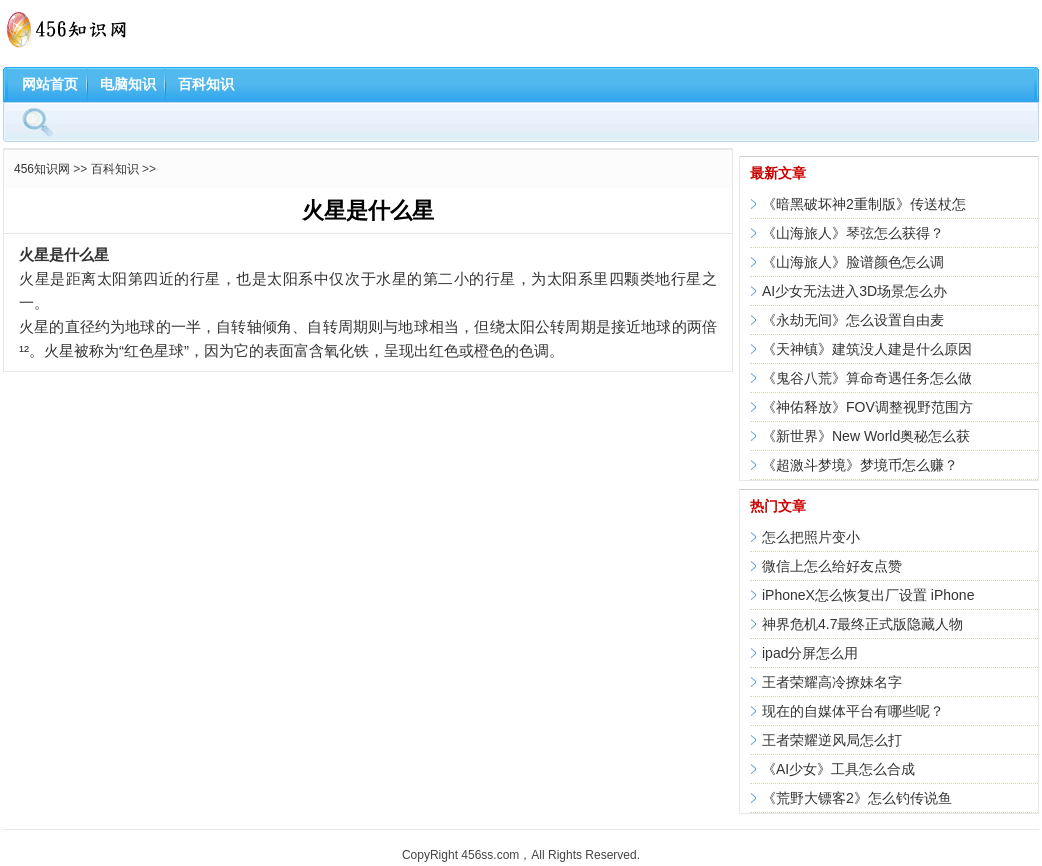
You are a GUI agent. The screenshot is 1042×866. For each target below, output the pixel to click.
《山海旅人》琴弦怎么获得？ (853, 233)
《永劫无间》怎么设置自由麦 (853, 320)
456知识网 (42, 169)
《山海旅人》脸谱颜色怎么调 (853, 262)
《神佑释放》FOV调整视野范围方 (867, 407)
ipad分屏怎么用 (810, 653)
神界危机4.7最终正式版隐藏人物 (862, 624)
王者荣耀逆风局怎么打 (832, 740)
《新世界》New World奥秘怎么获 (866, 436)
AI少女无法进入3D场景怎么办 (854, 291)
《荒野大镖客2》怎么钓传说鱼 (857, 798)
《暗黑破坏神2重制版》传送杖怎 (864, 204)
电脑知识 (128, 84)
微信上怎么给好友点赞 (832, 566)
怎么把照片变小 (811, 537)
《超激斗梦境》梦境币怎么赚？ (860, 465)
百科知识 (206, 84)
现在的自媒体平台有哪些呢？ (853, 711)
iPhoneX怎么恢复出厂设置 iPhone (868, 595)
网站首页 (50, 84)
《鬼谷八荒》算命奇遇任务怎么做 (867, 378)
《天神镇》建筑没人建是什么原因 (867, 349)
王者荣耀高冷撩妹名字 (832, 682)
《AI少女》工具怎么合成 (838, 769)
